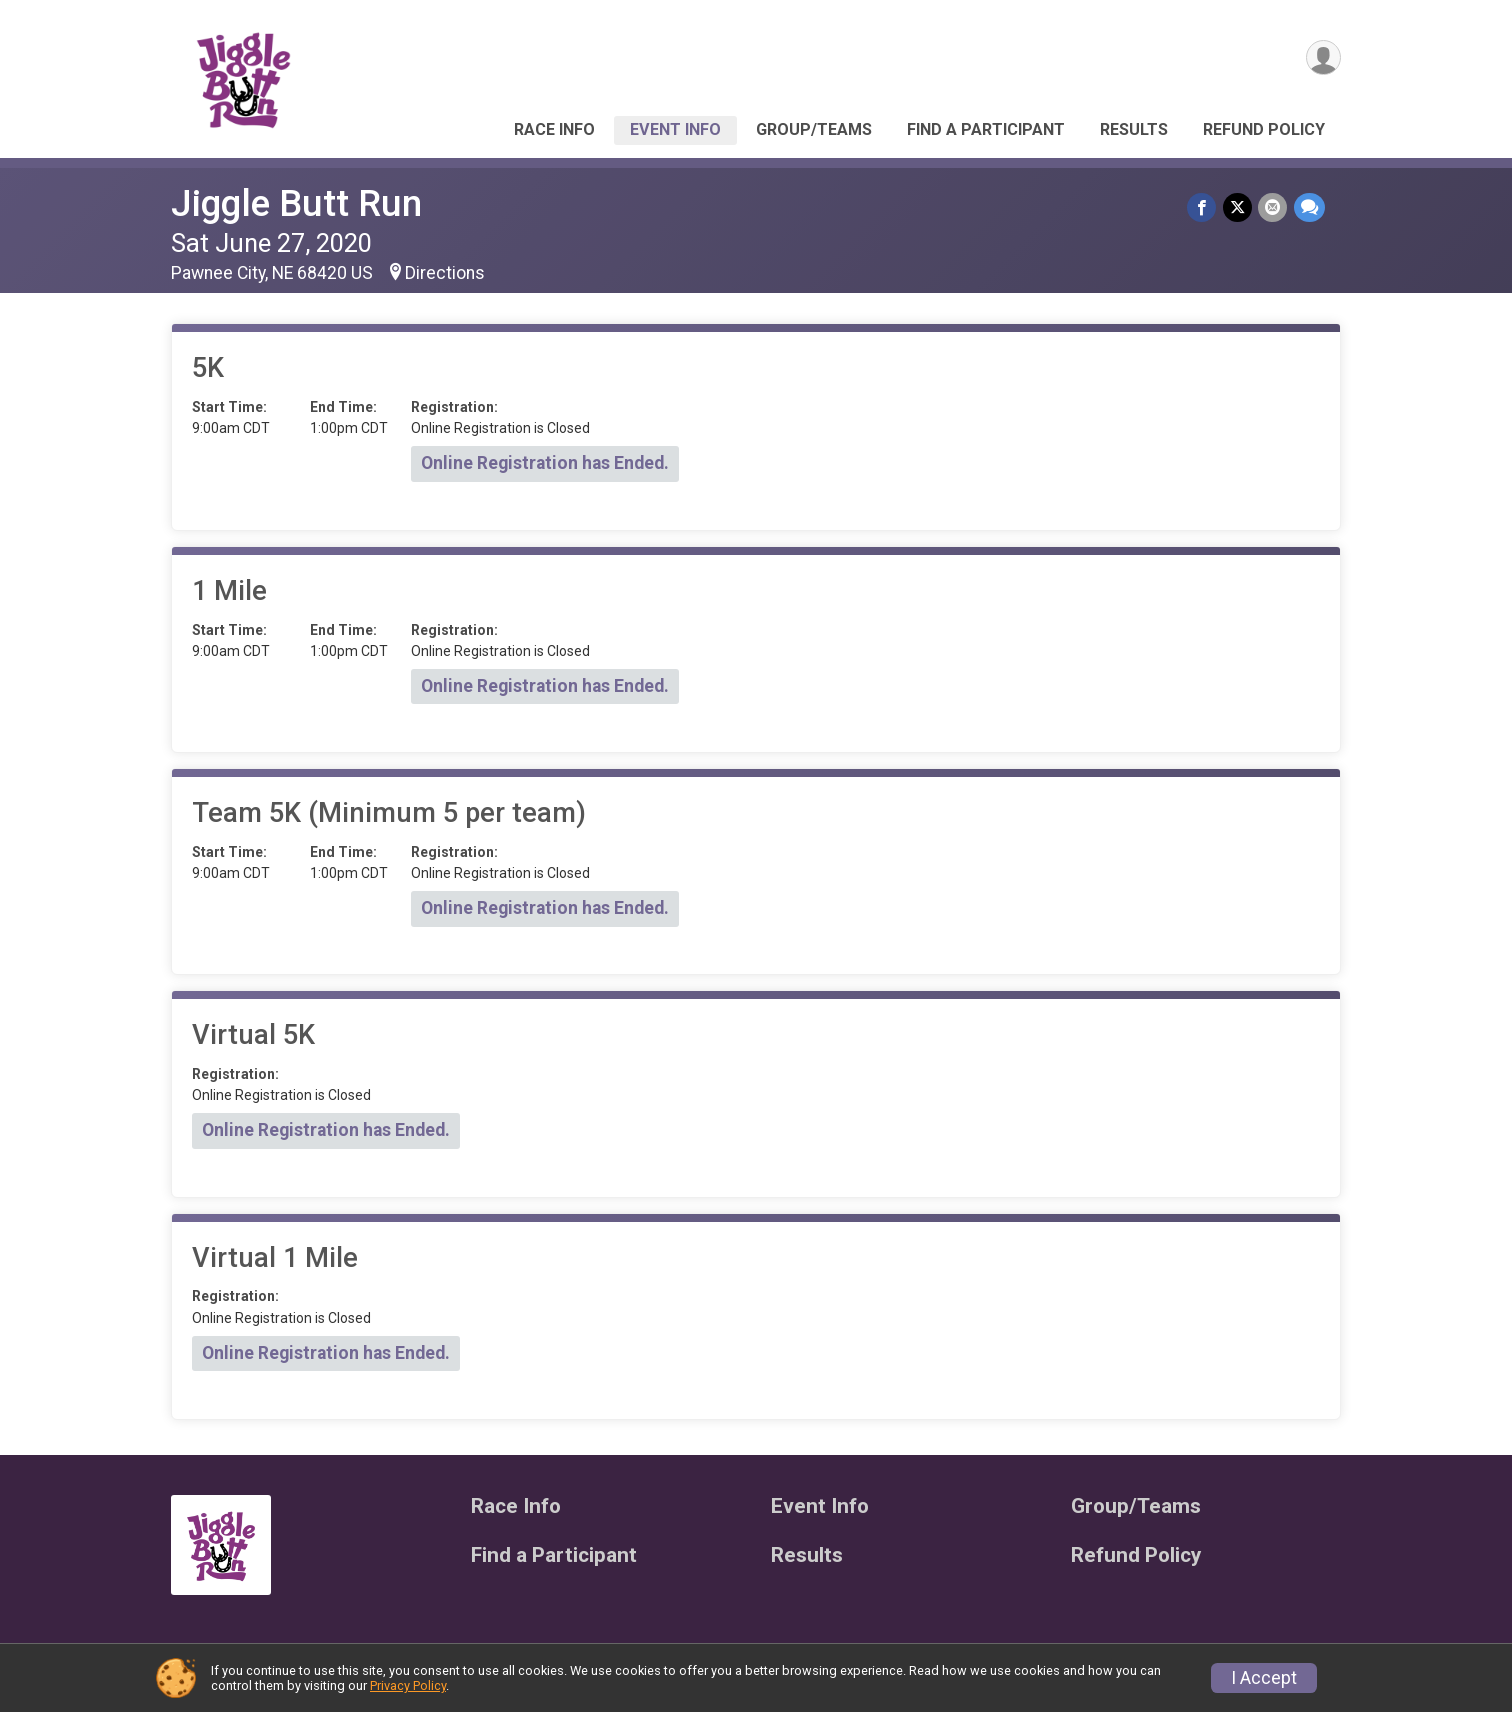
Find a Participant (986, 129)
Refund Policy (1264, 129)
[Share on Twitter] (1238, 207)
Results (1134, 129)
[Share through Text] (1309, 207)
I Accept (1264, 1678)
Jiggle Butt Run (296, 203)
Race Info (554, 129)
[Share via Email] (1273, 207)
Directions (445, 273)
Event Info (675, 129)
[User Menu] (1322, 58)
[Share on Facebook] (1203, 207)
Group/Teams (814, 129)
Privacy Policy (408, 1685)
